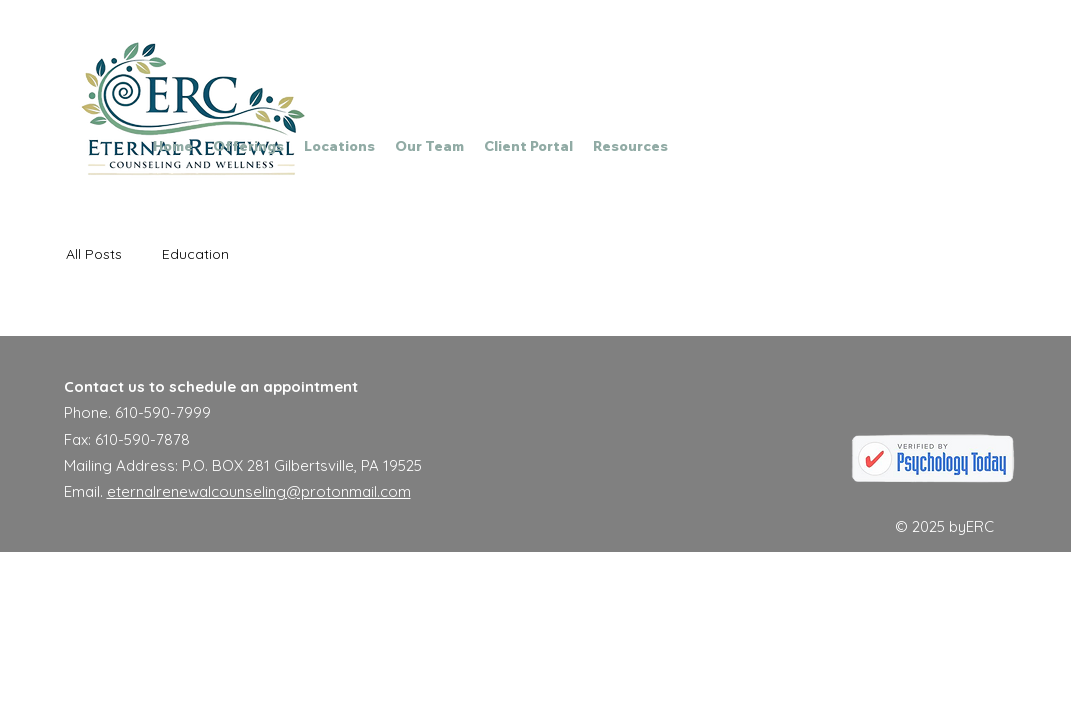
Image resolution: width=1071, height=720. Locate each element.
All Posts (94, 254)
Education (195, 254)
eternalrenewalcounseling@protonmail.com (259, 491)
